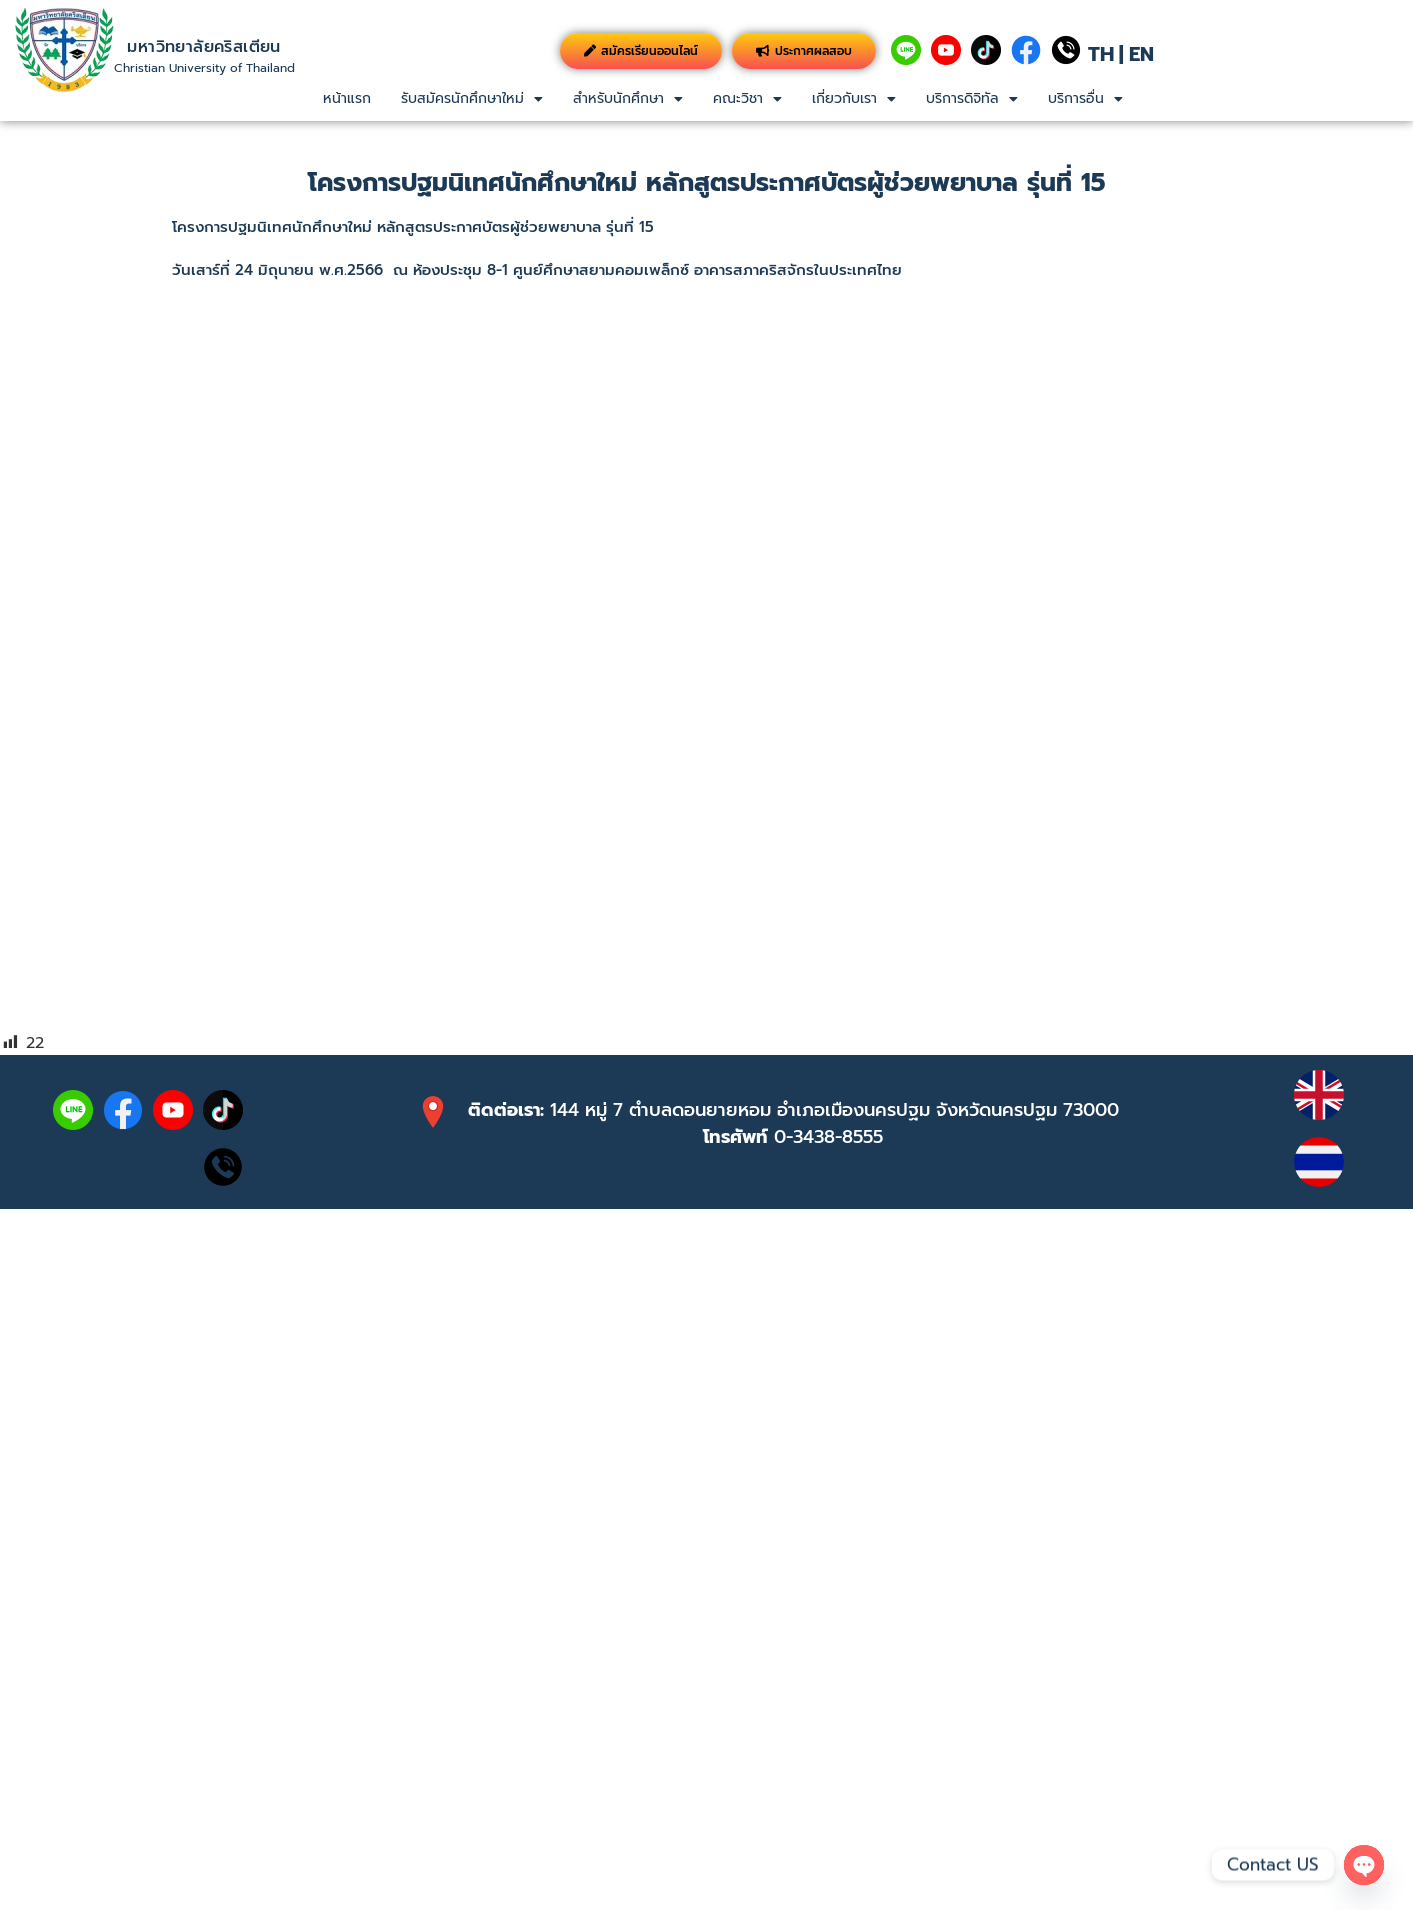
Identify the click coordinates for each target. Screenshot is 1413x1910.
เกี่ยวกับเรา (854, 98)
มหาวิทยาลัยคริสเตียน (203, 47)
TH (1101, 54)
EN (1141, 54)
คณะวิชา (747, 98)
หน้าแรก (347, 98)
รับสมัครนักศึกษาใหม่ (472, 98)
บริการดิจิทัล (972, 98)
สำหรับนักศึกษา (628, 98)
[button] (472, 99)
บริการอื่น (1085, 98)
